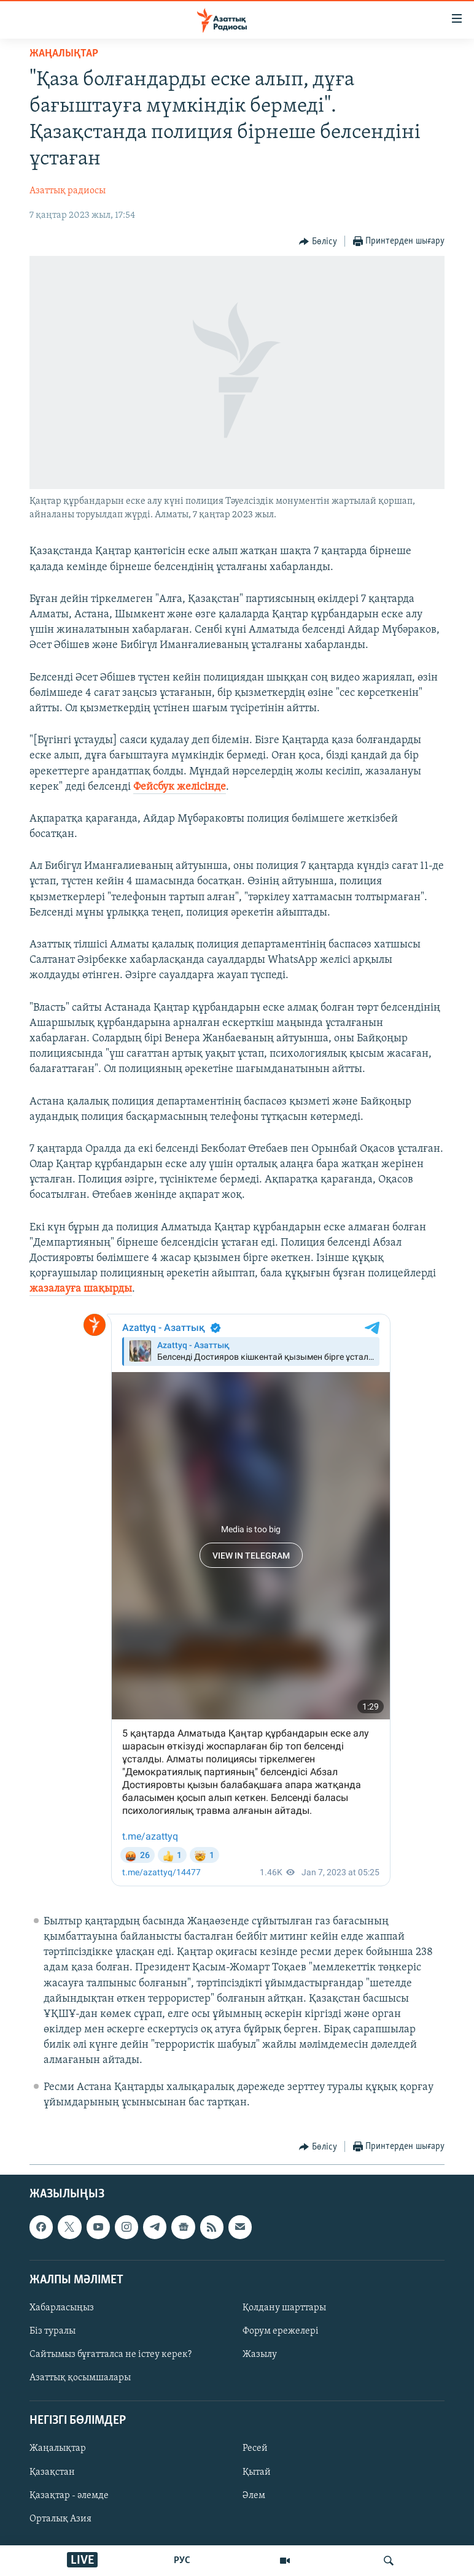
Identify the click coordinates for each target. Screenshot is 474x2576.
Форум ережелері (281, 2331)
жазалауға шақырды (80, 1289)
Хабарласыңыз (61, 2308)
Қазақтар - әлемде (69, 2496)
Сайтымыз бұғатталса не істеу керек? (110, 2354)
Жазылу (260, 2354)
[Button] (318, 242)
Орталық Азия (60, 2519)
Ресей (255, 2449)
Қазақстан (52, 2472)
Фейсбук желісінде (179, 787)
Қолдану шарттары (284, 2308)
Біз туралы (52, 2331)
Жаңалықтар (57, 2449)
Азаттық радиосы (67, 191)
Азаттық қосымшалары (80, 2378)
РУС (182, 2561)
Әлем (254, 2496)
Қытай (257, 2472)
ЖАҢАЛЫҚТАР (63, 54)
